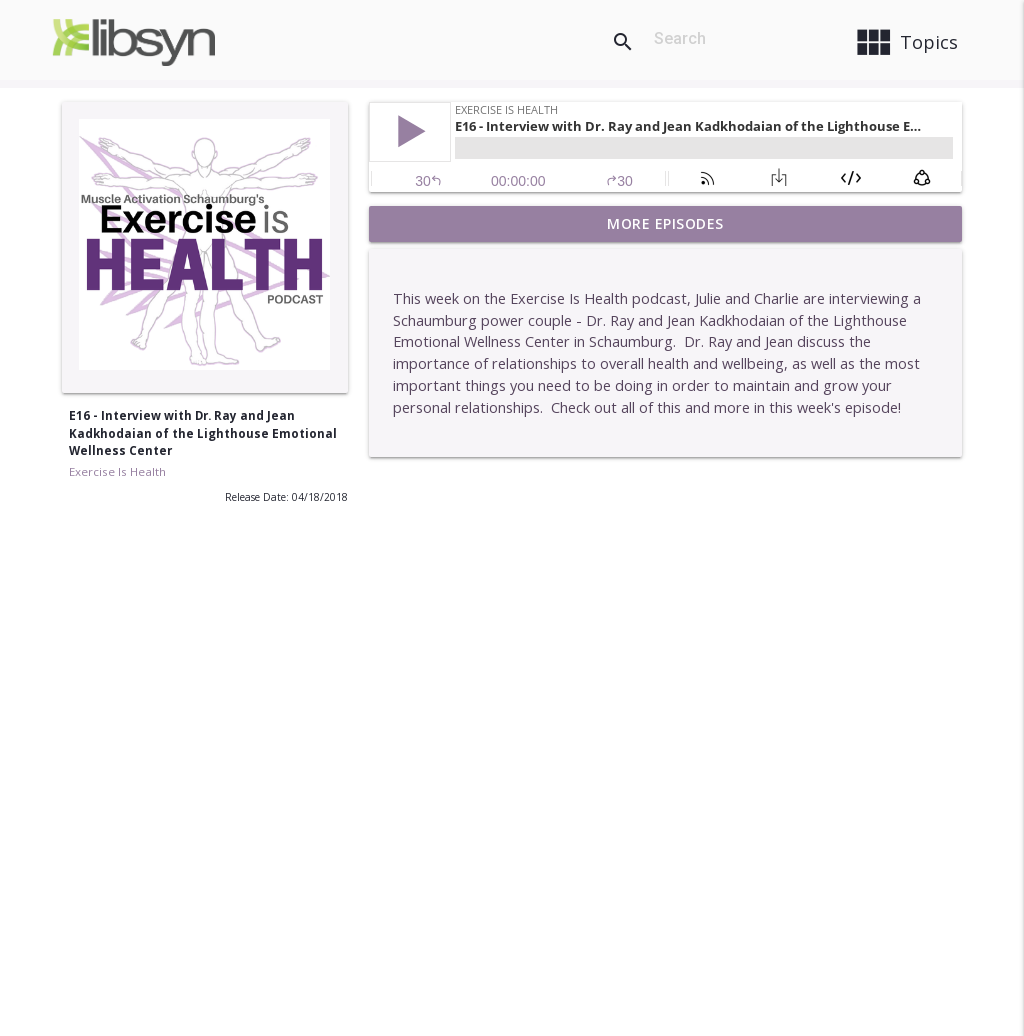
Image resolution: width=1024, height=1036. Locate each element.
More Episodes (665, 223)
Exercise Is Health (117, 471)
